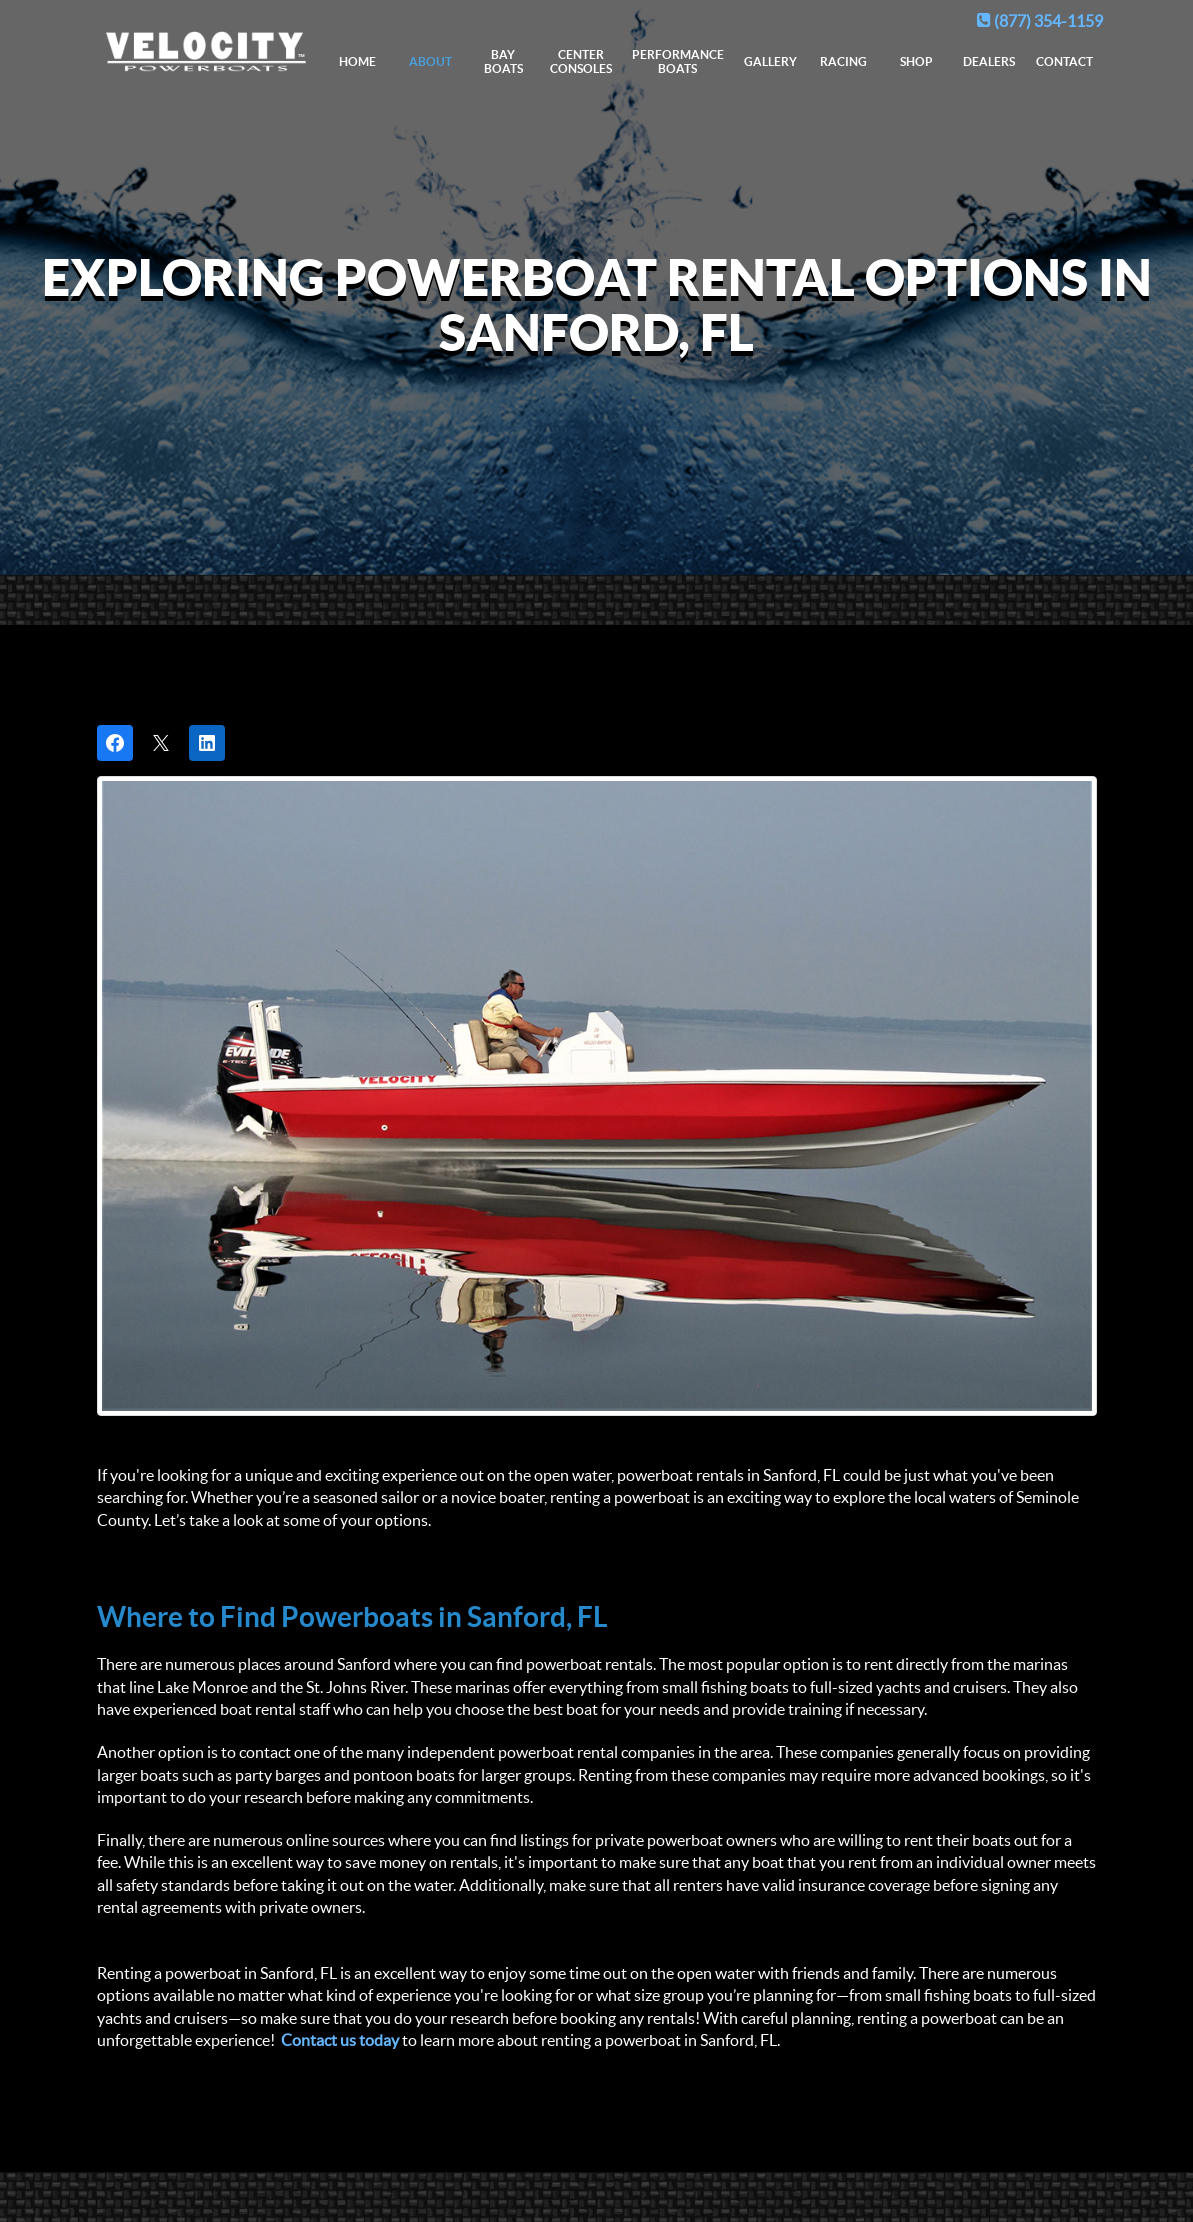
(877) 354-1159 (1040, 21)
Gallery (770, 61)
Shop (916, 61)
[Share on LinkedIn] (207, 743)
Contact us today (340, 2040)
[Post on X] (161, 743)
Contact (1064, 61)
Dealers (989, 61)
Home (357, 61)
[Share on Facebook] (115, 743)
